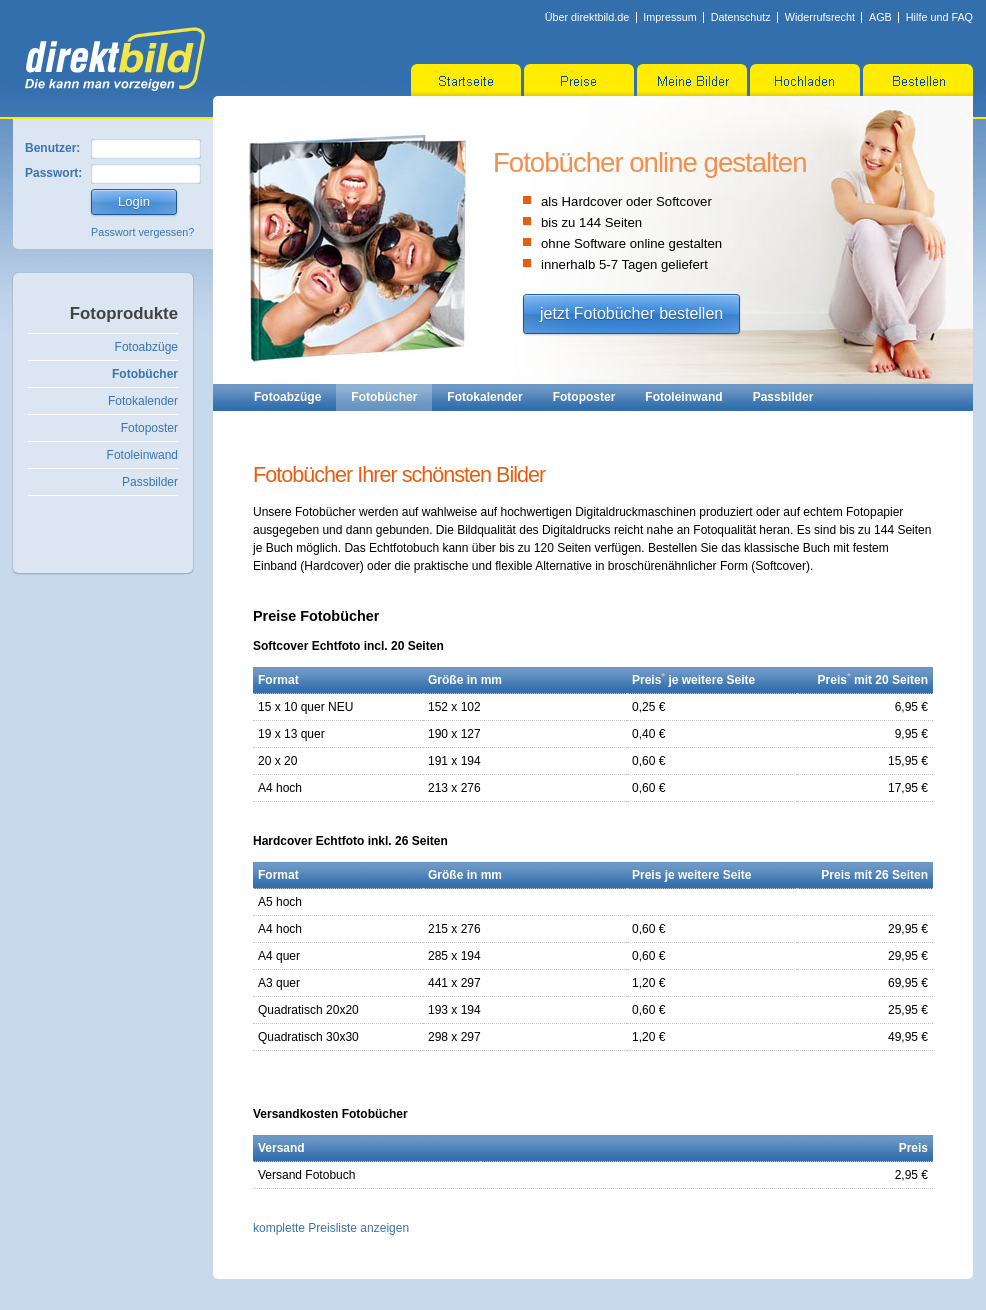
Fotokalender (143, 401)
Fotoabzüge (146, 347)
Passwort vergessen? (142, 232)
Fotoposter (149, 428)
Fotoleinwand (142, 455)
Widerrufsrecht (820, 17)
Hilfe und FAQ (939, 17)
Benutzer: (52, 148)
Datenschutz (741, 17)
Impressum (669, 17)
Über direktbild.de (587, 17)
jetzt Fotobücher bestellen (631, 313)
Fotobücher (145, 374)
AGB (880, 17)
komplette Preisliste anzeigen (331, 1228)
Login (134, 201)
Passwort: (53, 173)
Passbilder (150, 482)
